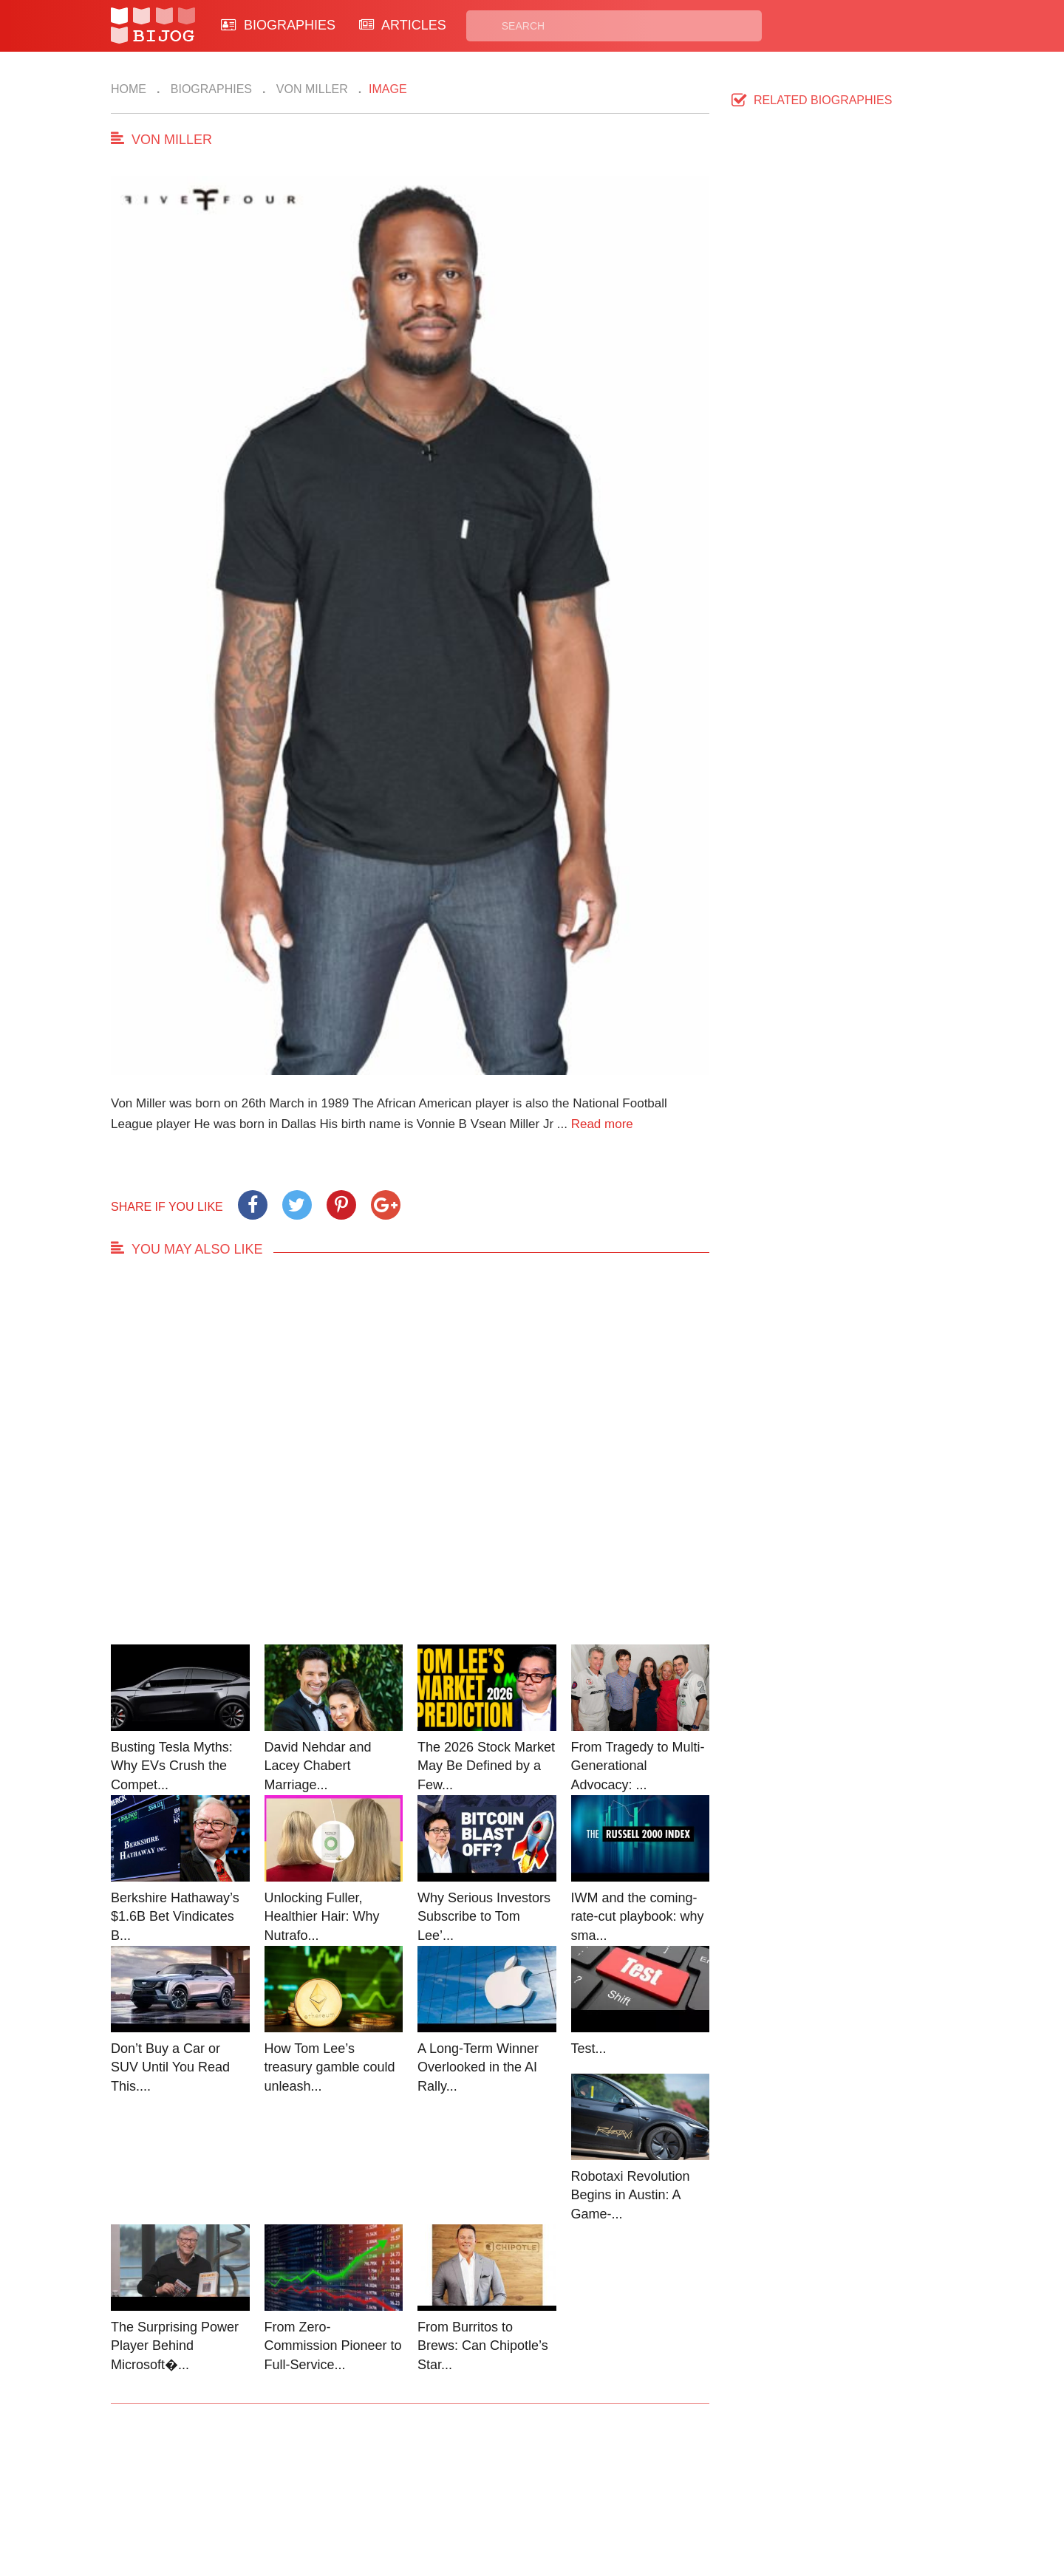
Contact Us (361, 2483)
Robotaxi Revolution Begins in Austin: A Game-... (630, 2195)
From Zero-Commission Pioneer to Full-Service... (333, 2346)
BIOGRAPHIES (278, 25)
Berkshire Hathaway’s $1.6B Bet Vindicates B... (175, 1916)
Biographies (209, 89)
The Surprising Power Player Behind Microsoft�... (175, 2346)
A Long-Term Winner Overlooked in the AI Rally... (478, 2067)
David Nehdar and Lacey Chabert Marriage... (318, 1766)
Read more (602, 1124)
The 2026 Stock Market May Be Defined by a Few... (486, 1766)
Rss (674, 2483)
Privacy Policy (590, 2483)
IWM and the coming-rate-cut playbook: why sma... (637, 1916)
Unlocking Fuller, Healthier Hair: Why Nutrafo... (322, 1916)
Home (128, 89)
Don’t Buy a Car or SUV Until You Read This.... (170, 2067)
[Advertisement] (410, 1464)
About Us (356, 2499)
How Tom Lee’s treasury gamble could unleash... (330, 2067)
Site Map (466, 2499)
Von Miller (310, 89)
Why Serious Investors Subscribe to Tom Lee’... (483, 1916)
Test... (589, 2048)
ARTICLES (402, 25)
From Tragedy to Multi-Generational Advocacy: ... (638, 1766)
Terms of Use (588, 2499)
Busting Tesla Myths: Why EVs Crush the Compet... (172, 1766)
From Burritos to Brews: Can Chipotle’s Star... (482, 2346)
